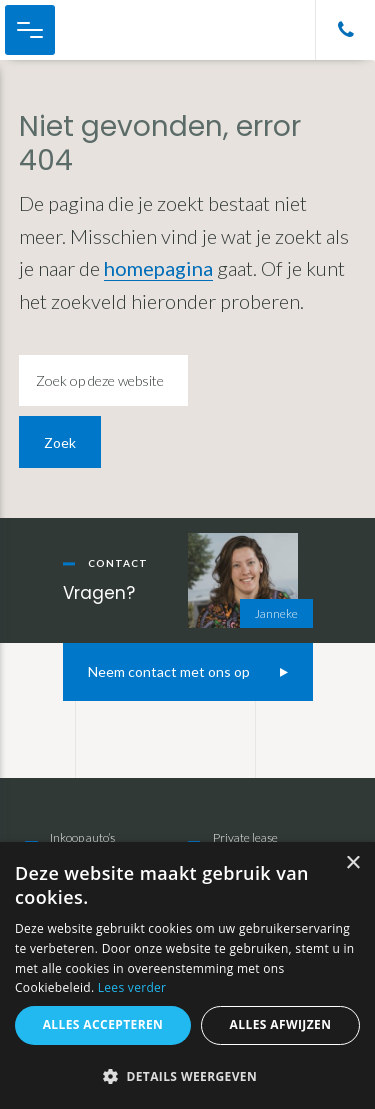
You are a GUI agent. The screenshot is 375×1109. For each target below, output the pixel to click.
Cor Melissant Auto (120, 30)
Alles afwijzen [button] (281, 1024)
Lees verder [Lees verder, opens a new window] (132, 987)
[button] (187, 1076)
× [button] (352, 863)
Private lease (245, 837)
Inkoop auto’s (82, 837)
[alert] (187, 975)
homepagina (158, 268)
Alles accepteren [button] (103, 1024)
